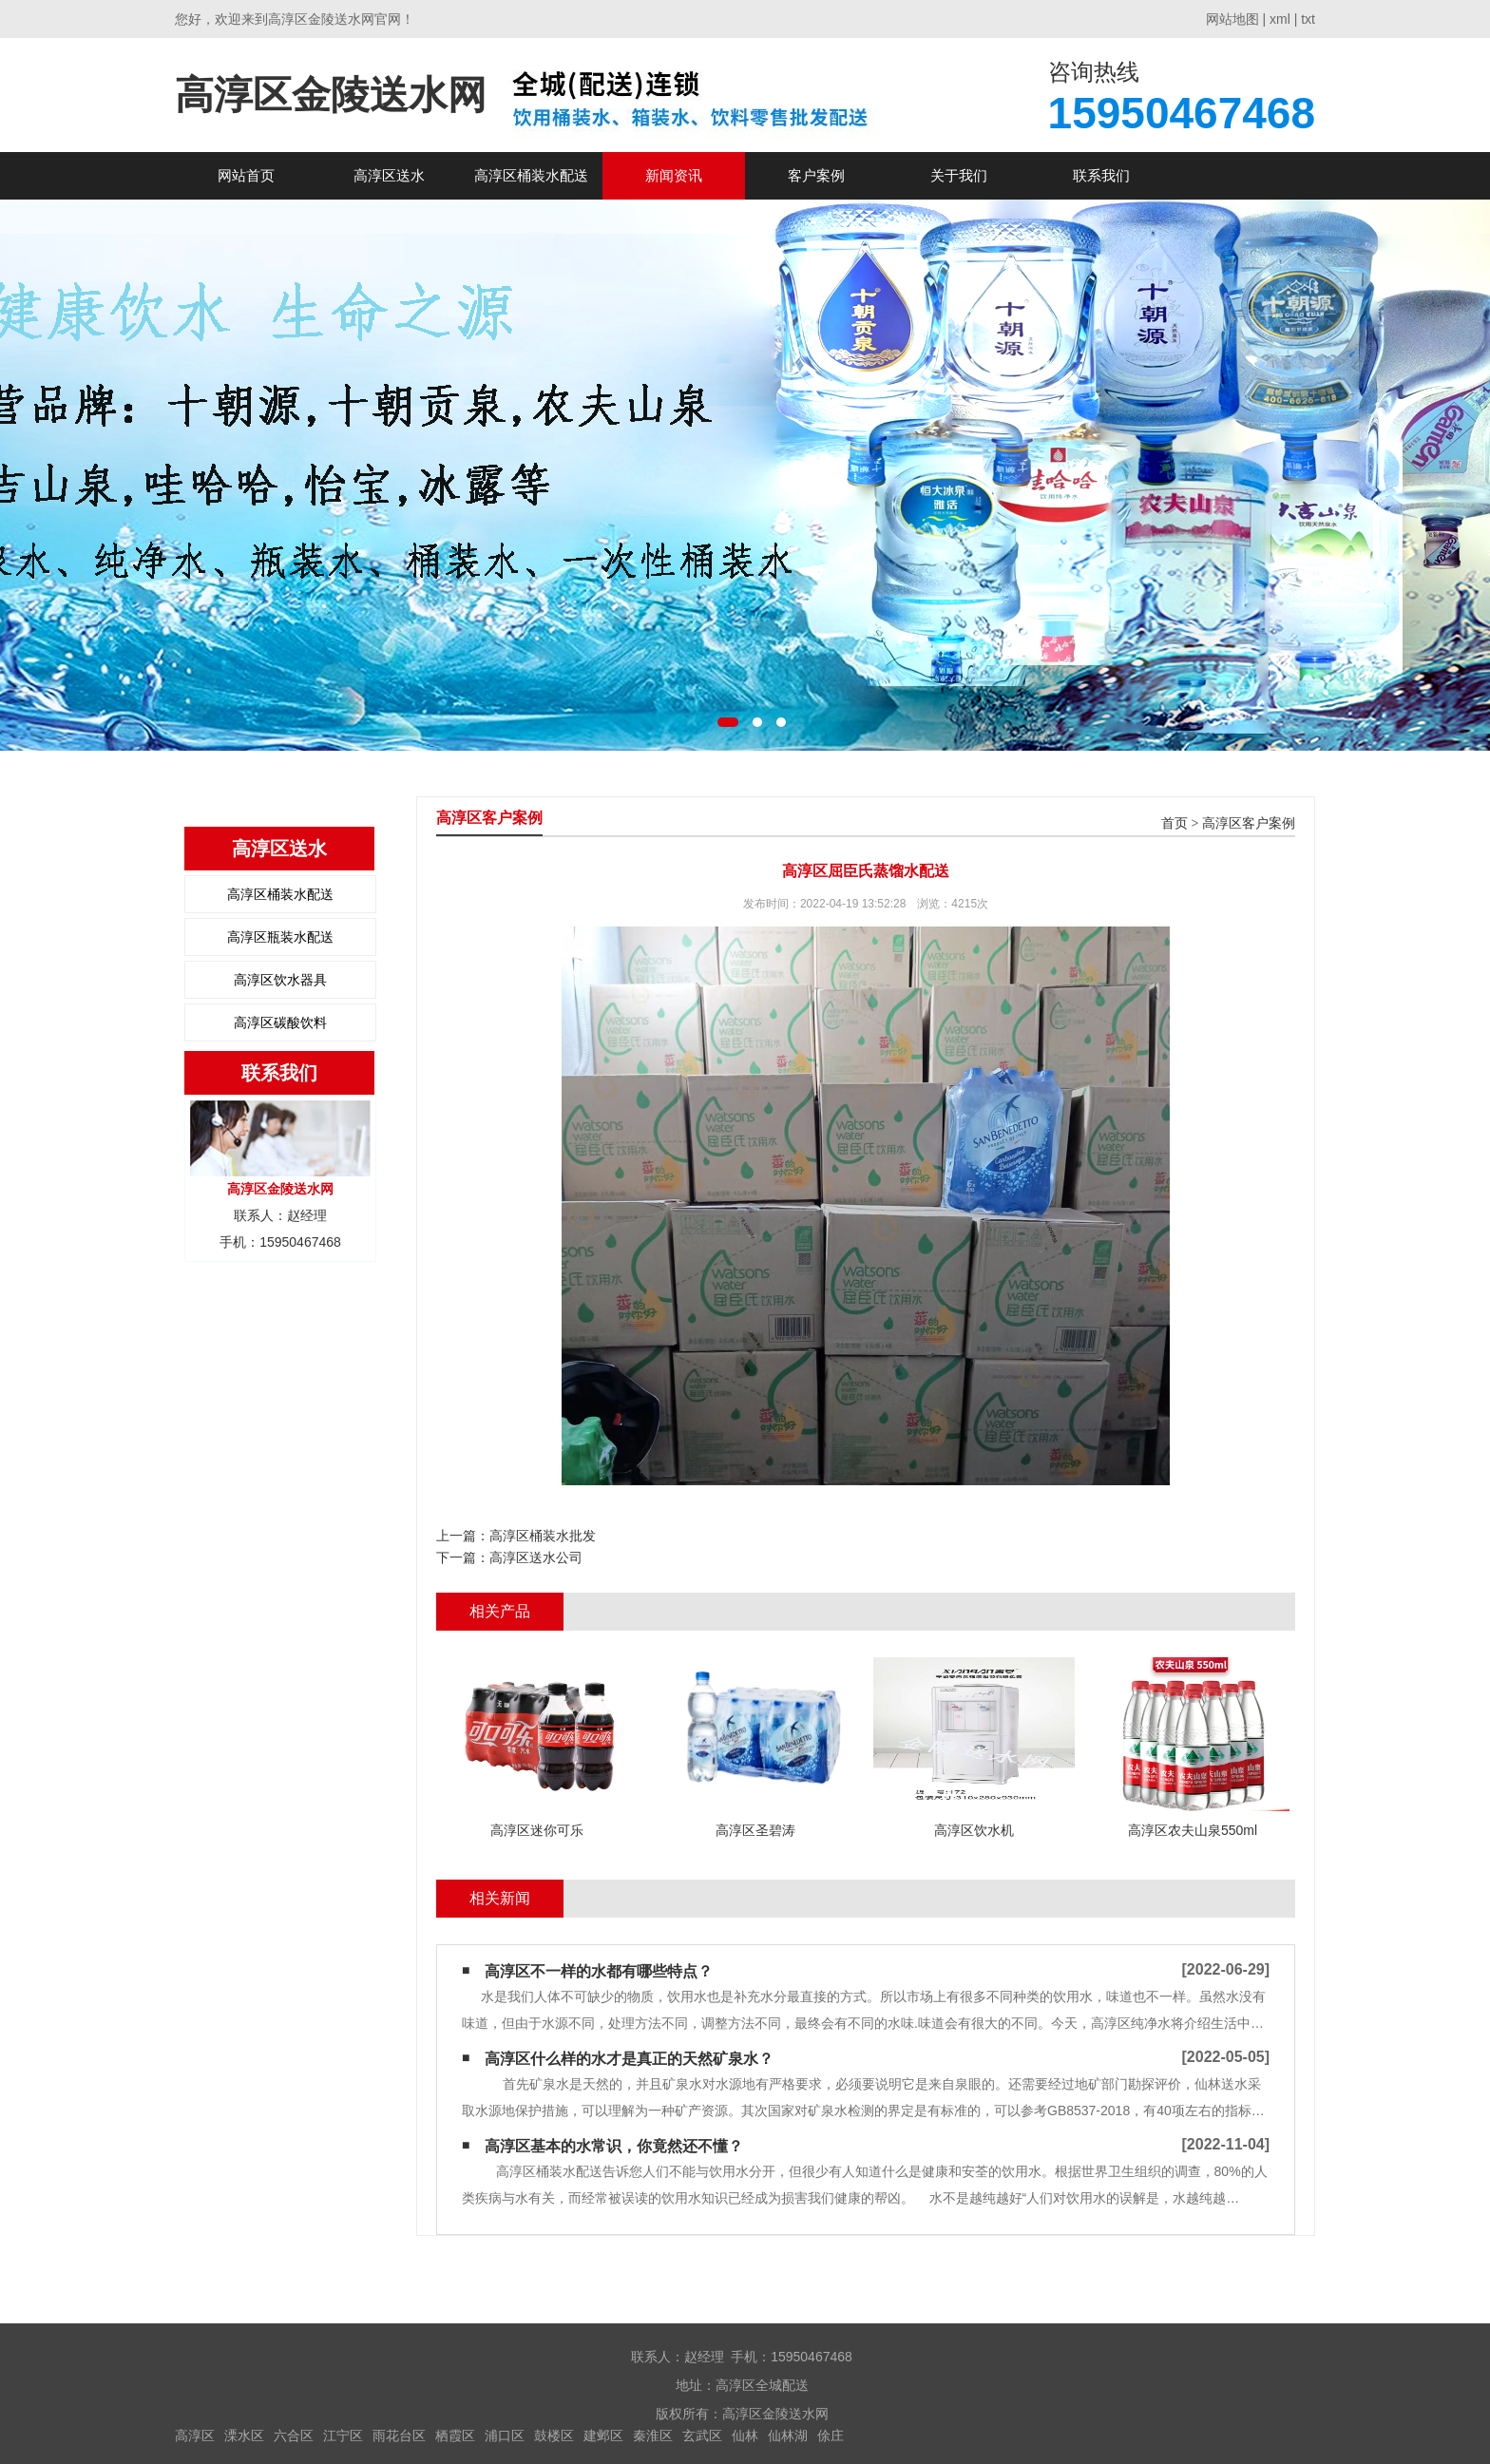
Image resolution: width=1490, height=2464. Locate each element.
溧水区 (244, 2435)
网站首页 (246, 175)
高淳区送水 (389, 175)
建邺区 (603, 2435)
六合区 (294, 2435)
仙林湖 (788, 2435)
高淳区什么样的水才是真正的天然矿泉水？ (629, 2059)
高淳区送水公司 (536, 1557)
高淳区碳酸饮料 (280, 1022)
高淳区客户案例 (1248, 823)
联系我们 (1101, 175)
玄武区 (702, 2435)
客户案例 (816, 175)
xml (1280, 19)
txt (1308, 19)
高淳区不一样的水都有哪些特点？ (599, 1971)
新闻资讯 (673, 175)
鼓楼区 (554, 2435)
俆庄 (830, 2435)
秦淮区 (653, 2435)
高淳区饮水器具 (280, 979)
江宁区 (343, 2435)
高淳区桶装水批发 (542, 1535)
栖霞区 (455, 2435)
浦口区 (505, 2435)
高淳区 (195, 2435)
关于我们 (958, 175)
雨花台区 (399, 2435)
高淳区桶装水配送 (531, 175)
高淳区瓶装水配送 (280, 937)
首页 (1174, 823)
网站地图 (1232, 19)
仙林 (745, 2435)
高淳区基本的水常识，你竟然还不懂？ (614, 2146)
